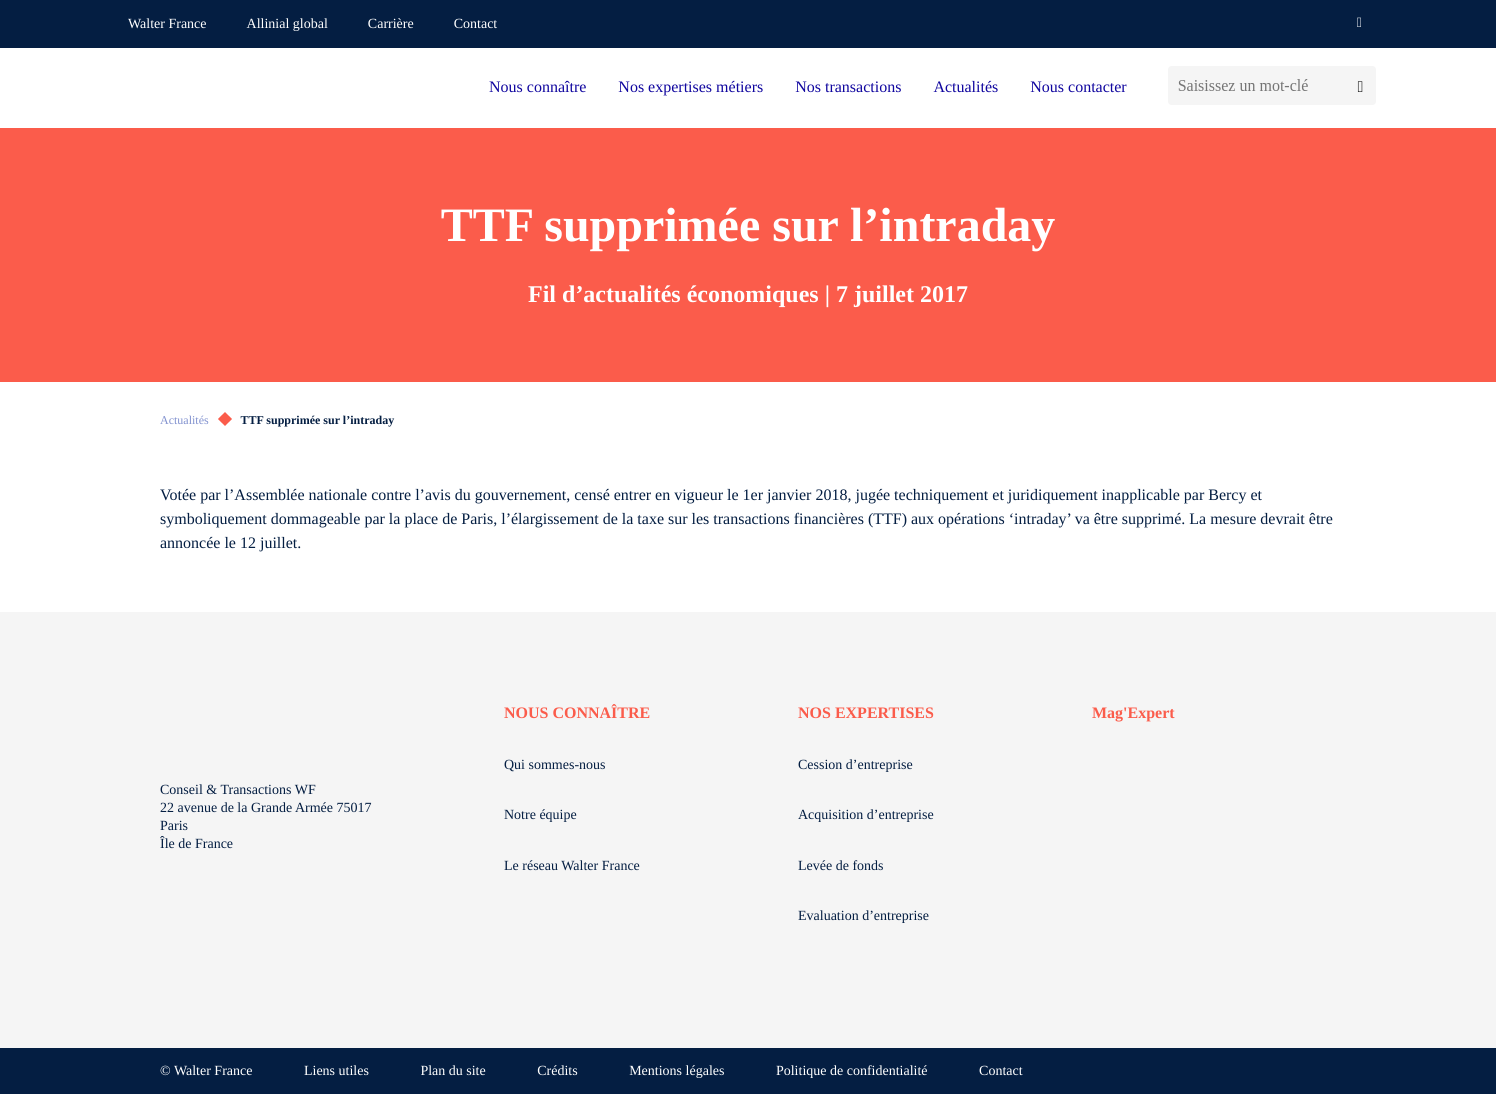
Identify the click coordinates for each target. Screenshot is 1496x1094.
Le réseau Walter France (572, 866)
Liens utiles (336, 1071)
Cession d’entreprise (855, 765)
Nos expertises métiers (690, 87)
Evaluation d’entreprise (863, 916)
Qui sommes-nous (555, 765)
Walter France (167, 24)
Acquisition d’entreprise (866, 815)
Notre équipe (540, 815)
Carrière (391, 24)
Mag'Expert (1133, 713)
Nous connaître (537, 87)
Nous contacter (1078, 87)
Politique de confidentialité (852, 1071)
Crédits (557, 1071)
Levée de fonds (841, 866)
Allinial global (287, 24)
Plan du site (452, 1071)
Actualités (965, 87)
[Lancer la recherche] (1360, 85)
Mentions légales (676, 1071)
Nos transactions (848, 87)
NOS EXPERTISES (866, 713)
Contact (476, 24)
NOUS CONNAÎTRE (577, 713)
